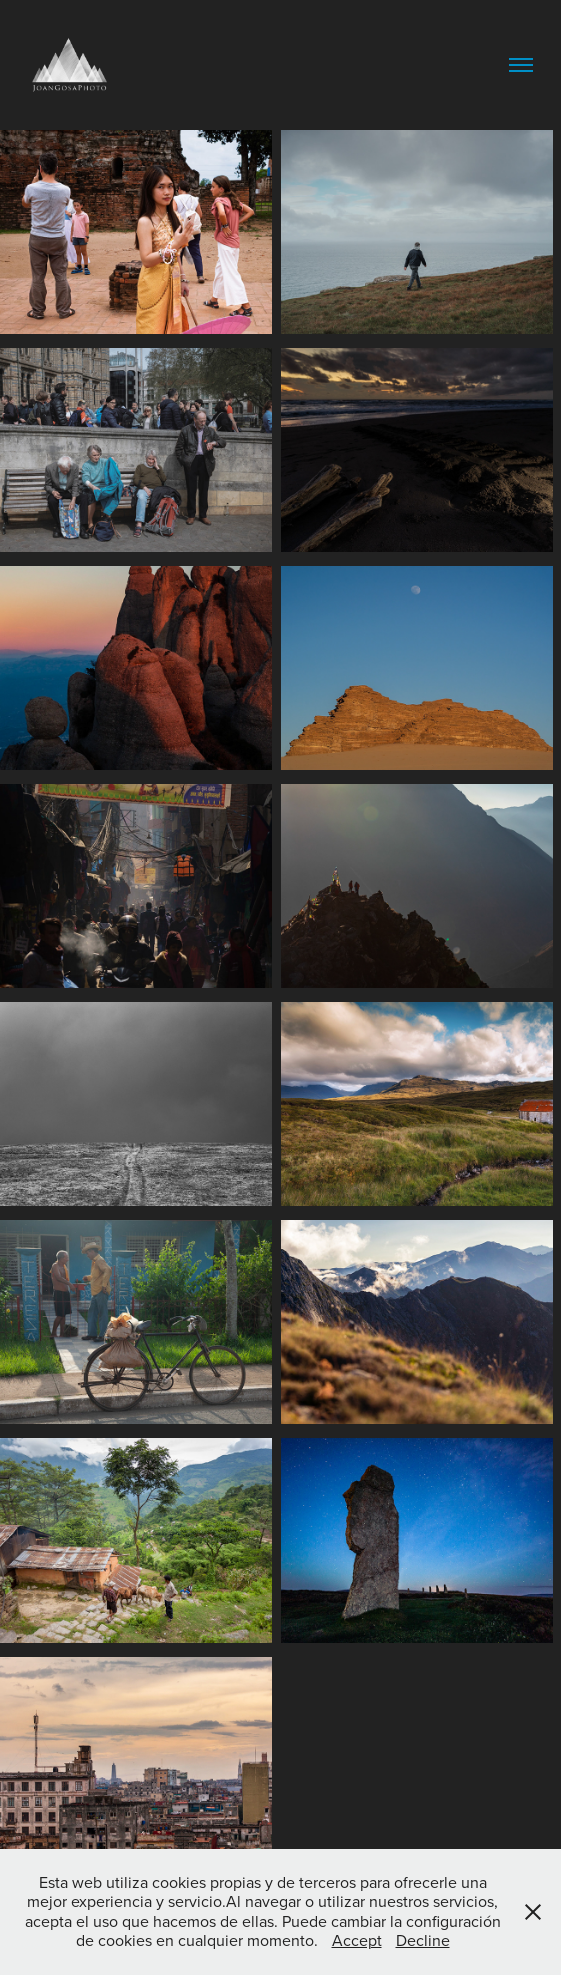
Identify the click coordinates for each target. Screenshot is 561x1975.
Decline (423, 1940)
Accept (357, 1940)
